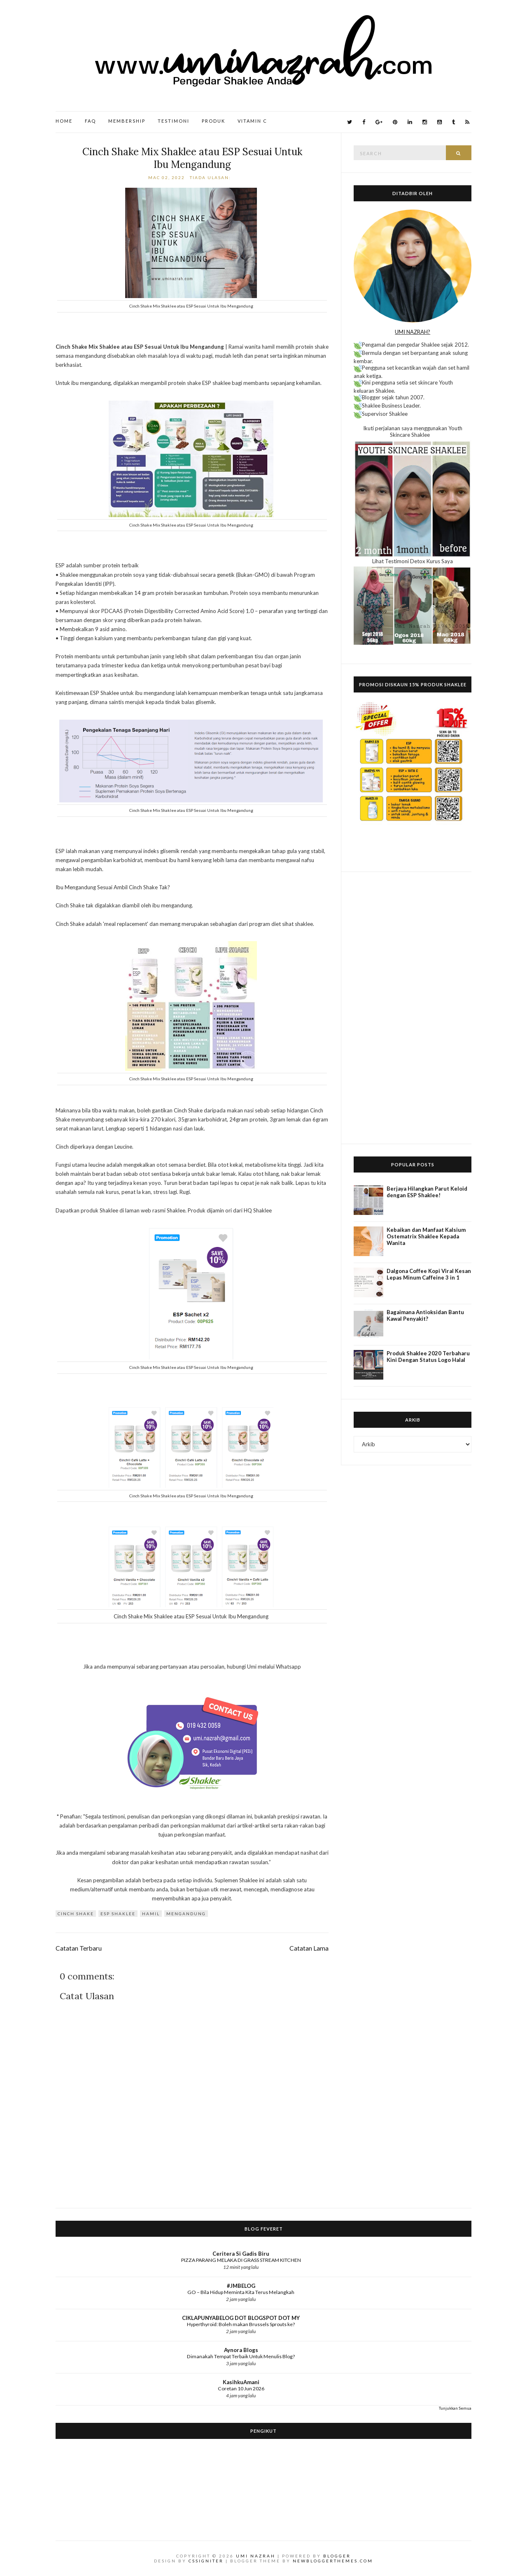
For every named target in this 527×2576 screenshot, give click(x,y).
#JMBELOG (241, 2285)
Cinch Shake (76, 1913)
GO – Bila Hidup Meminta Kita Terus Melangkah (240, 2292)
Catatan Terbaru (79, 1948)
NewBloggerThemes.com (333, 2560)
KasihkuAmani (241, 2382)
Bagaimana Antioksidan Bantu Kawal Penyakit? (425, 1315)
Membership (126, 121)
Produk (213, 121)
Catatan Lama (309, 1948)
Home (64, 121)
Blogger (337, 2555)
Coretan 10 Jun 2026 (241, 2388)
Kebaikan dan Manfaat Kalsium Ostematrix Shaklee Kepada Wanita (426, 1236)
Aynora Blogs (241, 2350)
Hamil (151, 1913)
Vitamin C (252, 121)
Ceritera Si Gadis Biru (240, 2253)
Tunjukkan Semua (455, 2408)
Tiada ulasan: (211, 177)
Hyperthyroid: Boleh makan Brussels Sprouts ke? (241, 2324)
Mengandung (186, 1913)
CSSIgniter (206, 2560)
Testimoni (173, 121)
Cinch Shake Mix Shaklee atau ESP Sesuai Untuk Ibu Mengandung (192, 158)
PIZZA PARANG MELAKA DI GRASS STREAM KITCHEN (241, 2260)
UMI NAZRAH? (412, 332)
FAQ (90, 121)
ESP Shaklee (117, 1913)
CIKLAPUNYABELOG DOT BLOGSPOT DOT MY (241, 2318)
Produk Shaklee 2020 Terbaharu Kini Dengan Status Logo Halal (428, 1356)
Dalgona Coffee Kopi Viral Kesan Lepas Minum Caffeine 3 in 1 (429, 1274)
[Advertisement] (412, 1007)
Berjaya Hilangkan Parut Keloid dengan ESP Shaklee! (427, 1191)
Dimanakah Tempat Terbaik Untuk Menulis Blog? (241, 2356)
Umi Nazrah (255, 2555)
